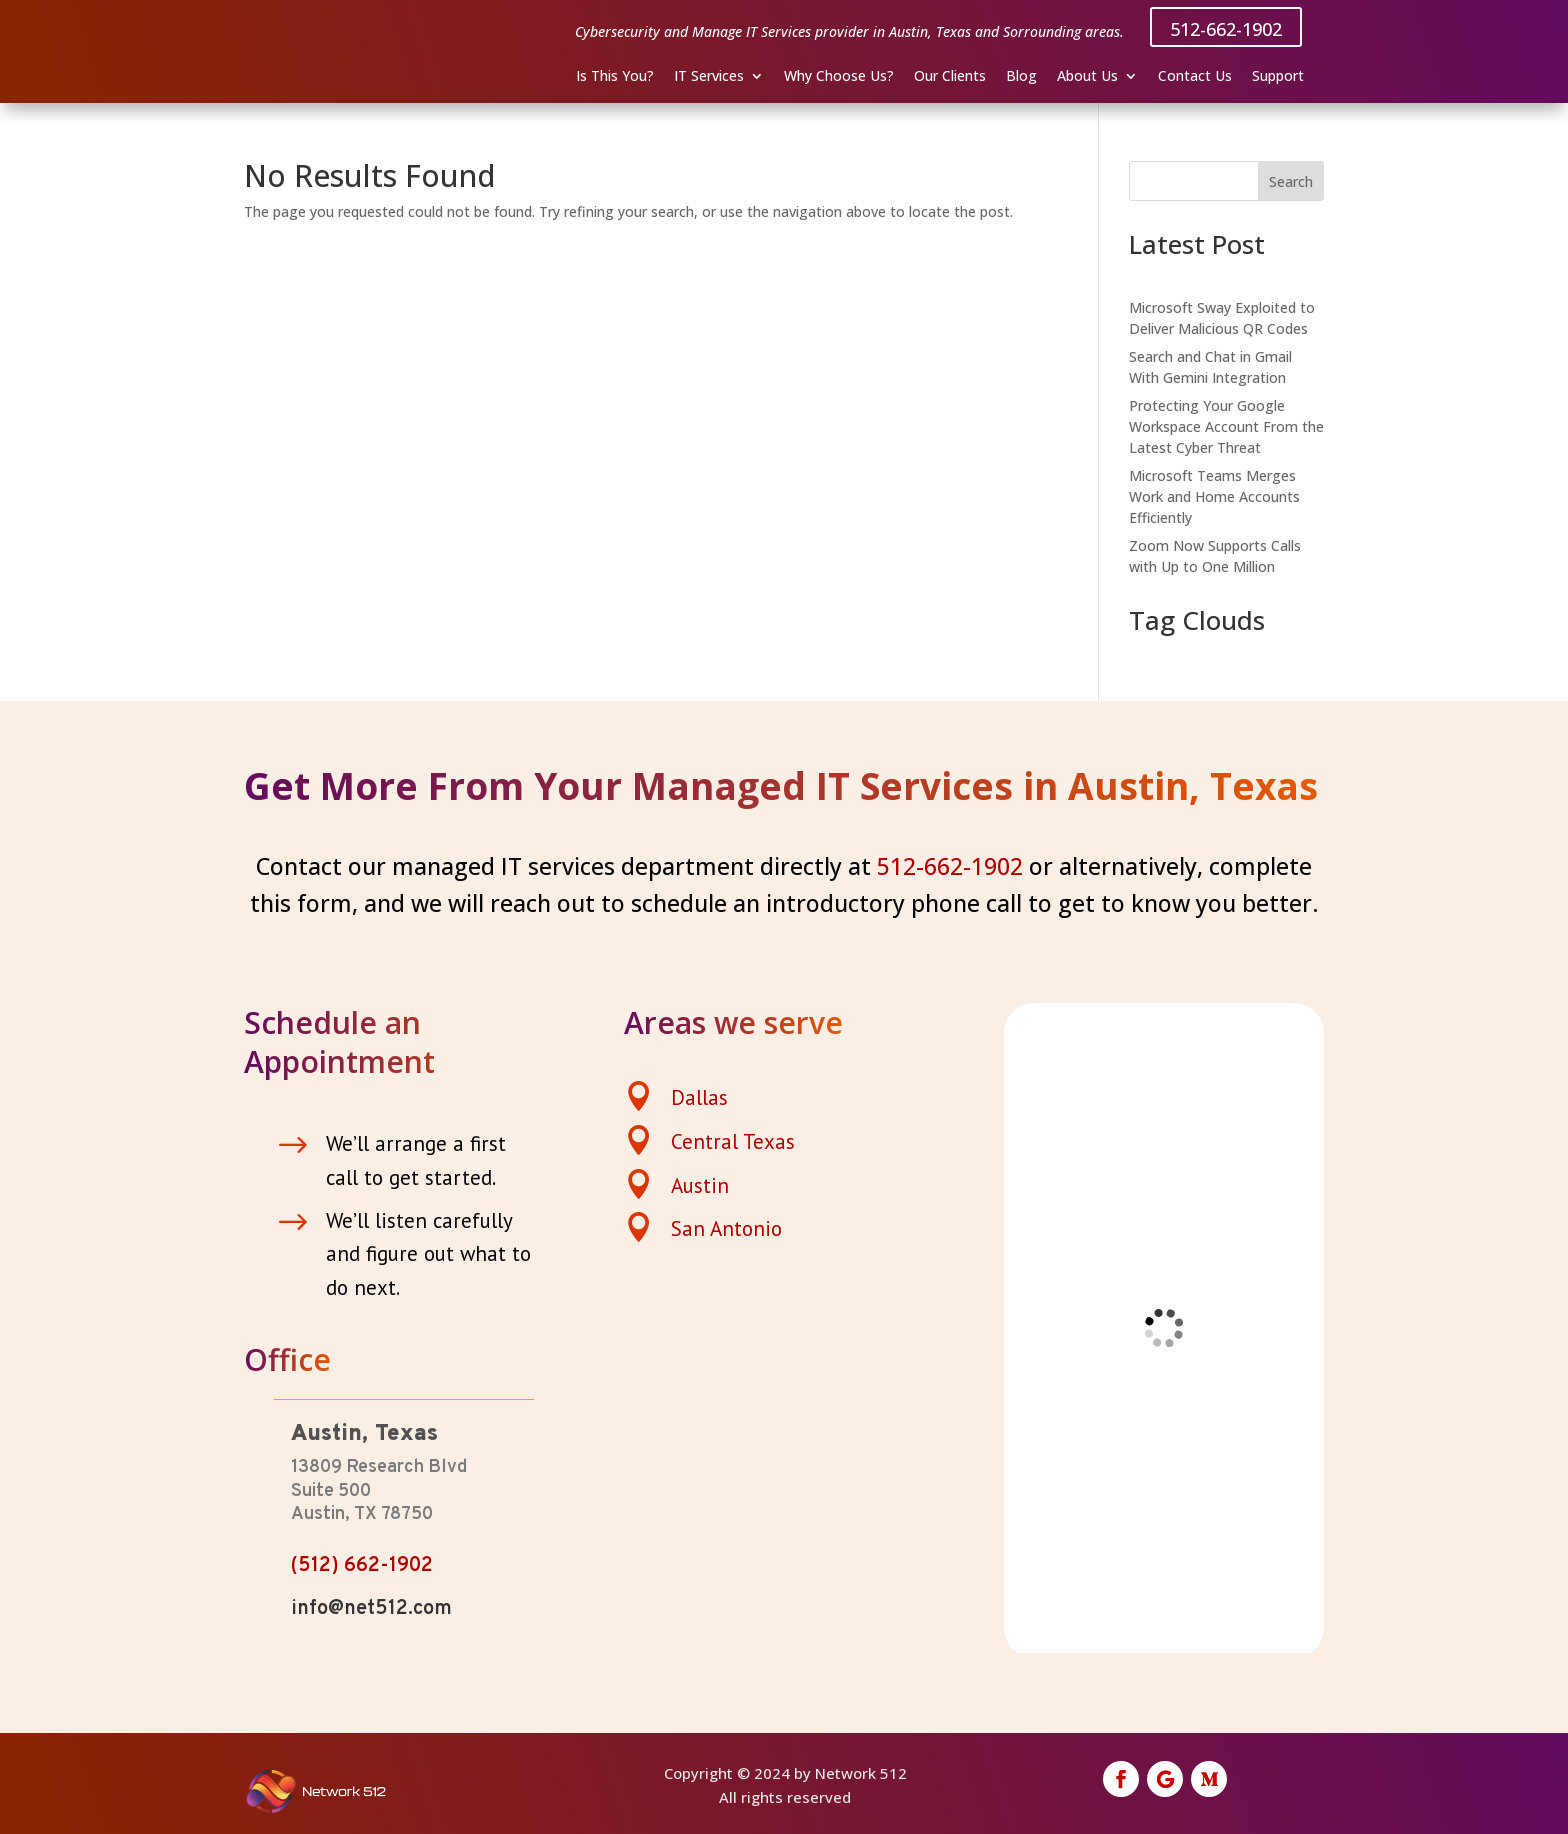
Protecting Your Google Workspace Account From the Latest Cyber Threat (1226, 426)
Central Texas (733, 1141)
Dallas (699, 1097)
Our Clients (950, 77)
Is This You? (615, 77)
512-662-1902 (1226, 29)
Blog (1021, 77)
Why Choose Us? (839, 77)
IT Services (709, 77)
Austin (700, 1185)
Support (1278, 77)
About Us (1087, 77)
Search (1291, 181)
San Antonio (726, 1228)
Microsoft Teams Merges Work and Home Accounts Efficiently (1214, 496)
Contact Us (1195, 77)
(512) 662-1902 (362, 1566)
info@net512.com (371, 1609)
